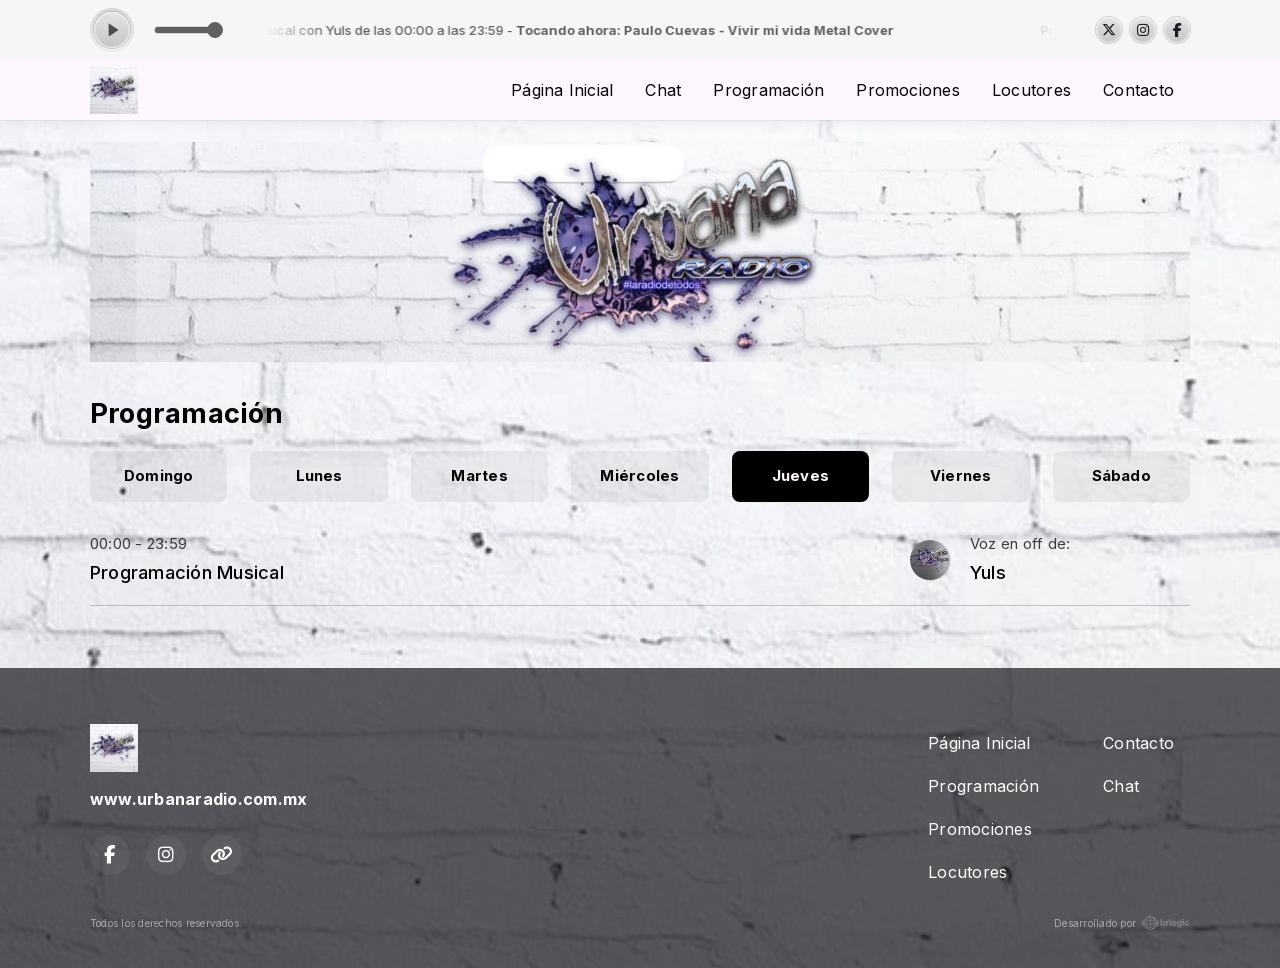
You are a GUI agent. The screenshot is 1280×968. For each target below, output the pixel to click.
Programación (768, 90)
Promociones (908, 90)
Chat (663, 90)
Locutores (1031, 90)
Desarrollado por (1122, 923)
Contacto (1138, 90)
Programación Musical (187, 572)
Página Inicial (562, 90)
